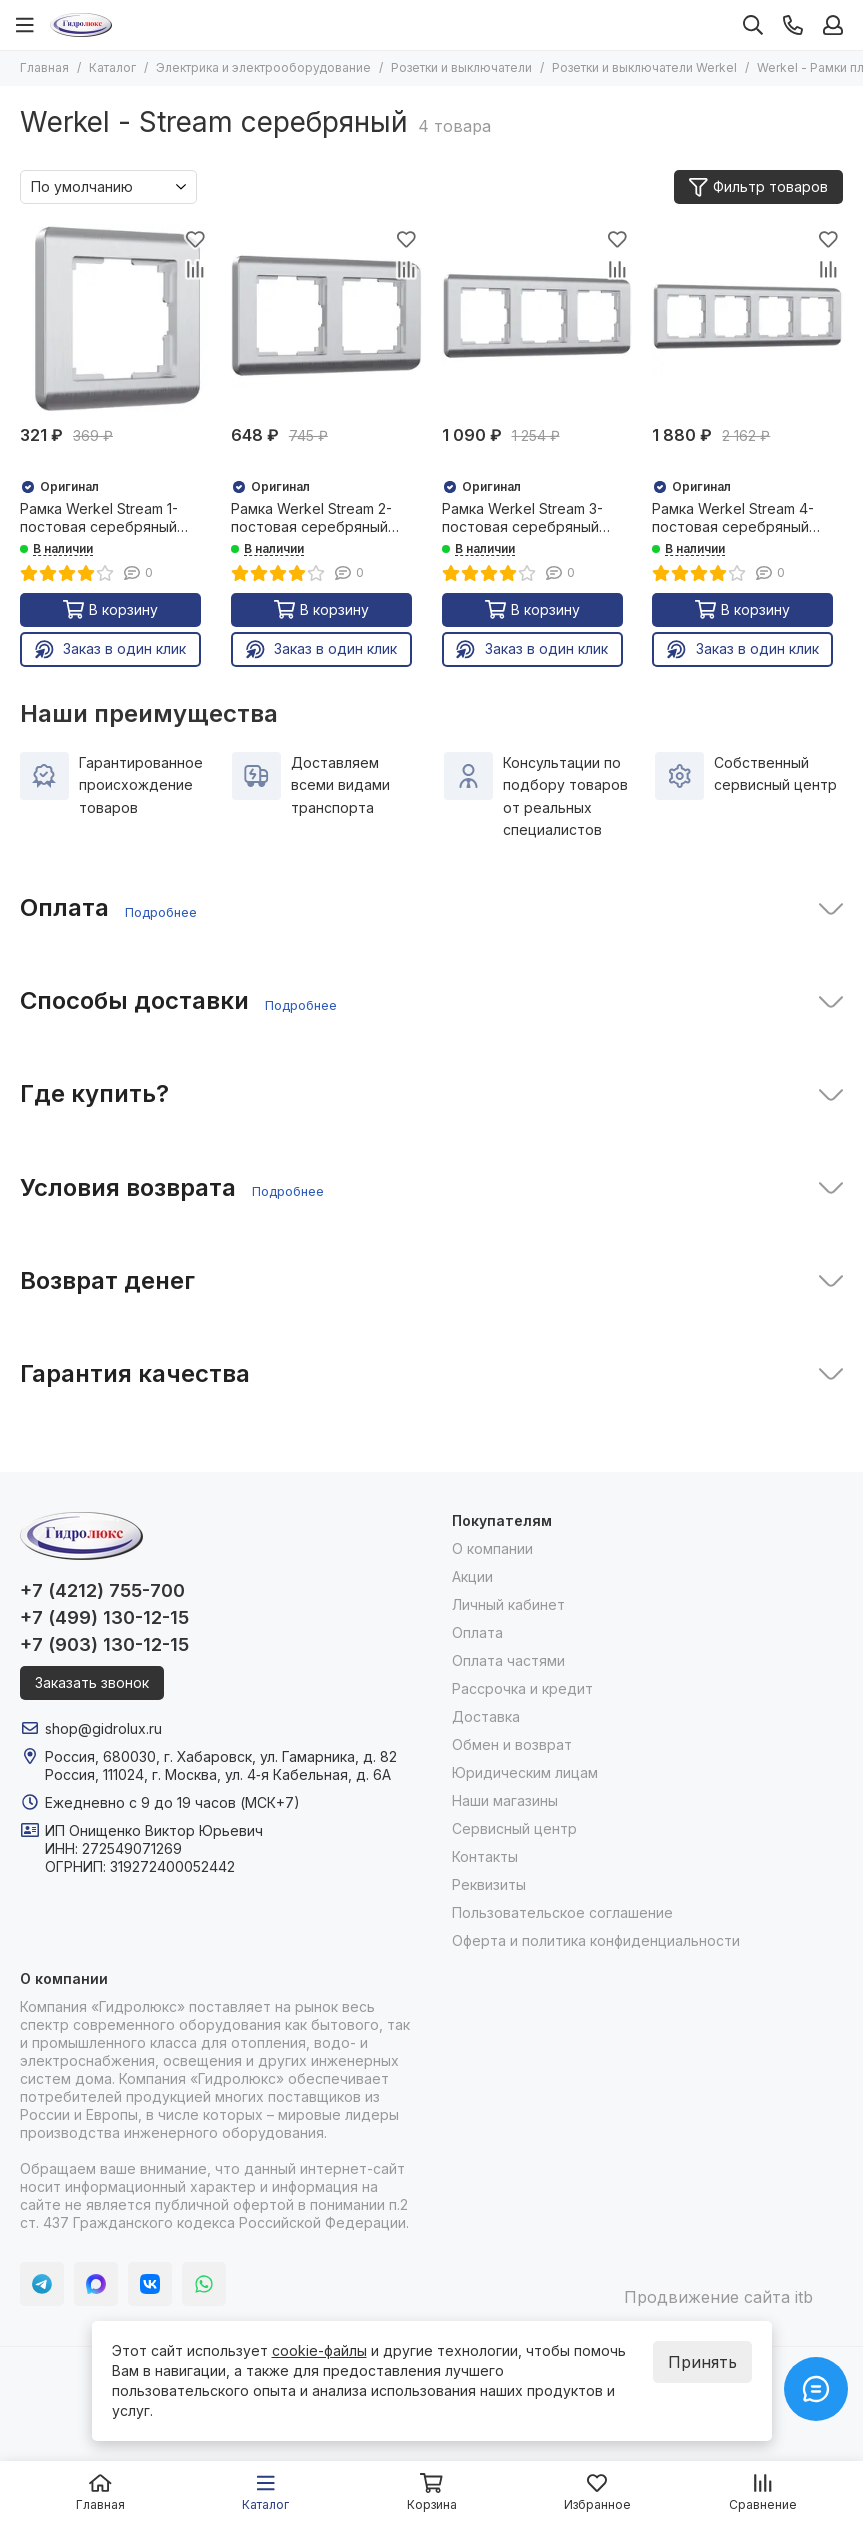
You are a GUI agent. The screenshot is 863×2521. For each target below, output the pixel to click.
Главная (44, 67)
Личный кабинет (508, 1604)
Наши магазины (505, 1800)
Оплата (477, 1632)
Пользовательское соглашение (562, 1912)
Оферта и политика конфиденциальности (596, 1940)
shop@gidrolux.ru (103, 1728)
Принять (702, 2362)
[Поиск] (753, 25)
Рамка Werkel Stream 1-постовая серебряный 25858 (99, 518)
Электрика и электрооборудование (263, 67)
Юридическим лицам (525, 1772)
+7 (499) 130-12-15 (104, 1617)
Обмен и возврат (512, 1744)
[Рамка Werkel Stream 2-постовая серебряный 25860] (326, 319)
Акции (472, 1576)
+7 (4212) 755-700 (102, 1590)
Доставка (486, 1716)
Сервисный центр (514, 1828)
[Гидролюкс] (81, 25)
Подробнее (161, 912)
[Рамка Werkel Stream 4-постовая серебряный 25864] (747, 319)
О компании (492, 1548)
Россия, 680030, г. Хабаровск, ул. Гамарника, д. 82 (221, 1756)
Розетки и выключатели (461, 67)
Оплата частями (508, 1660)
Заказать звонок (92, 1682)
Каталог (112, 67)
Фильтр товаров (758, 187)
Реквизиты (489, 1884)
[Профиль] (833, 25)
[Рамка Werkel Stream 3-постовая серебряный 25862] (537, 319)
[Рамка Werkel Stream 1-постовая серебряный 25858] (115, 319)
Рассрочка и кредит (522, 1688)
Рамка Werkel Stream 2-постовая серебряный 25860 (311, 518)
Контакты (485, 1856)
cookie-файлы (319, 2350)
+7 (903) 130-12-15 (104, 1644)
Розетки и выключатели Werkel (644, 67)
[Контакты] (793, 25)
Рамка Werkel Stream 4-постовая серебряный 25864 (733, 518)
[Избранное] (196, 239)
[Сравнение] (196, 269)
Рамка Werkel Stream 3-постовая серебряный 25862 (522, 518)
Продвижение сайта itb (718, 2297)
